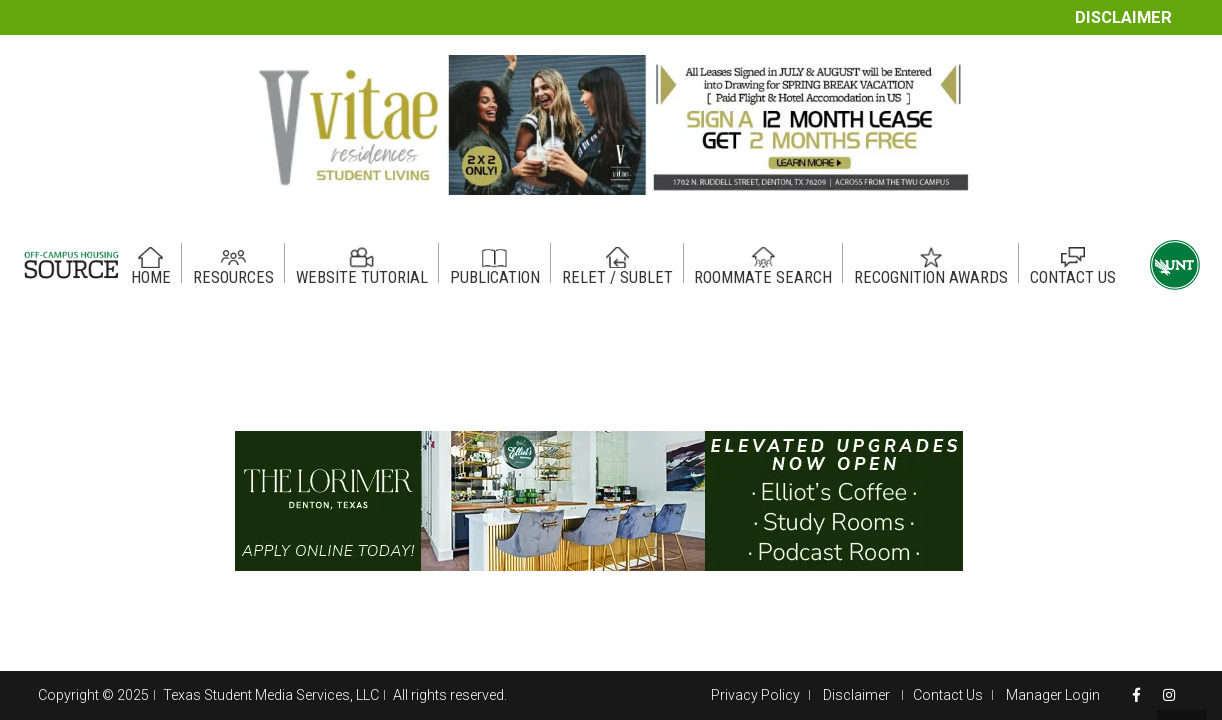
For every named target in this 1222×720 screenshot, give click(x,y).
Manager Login (1053, 695)
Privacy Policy (755, 695)
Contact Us (948, 695)
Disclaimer (1123, 17)
